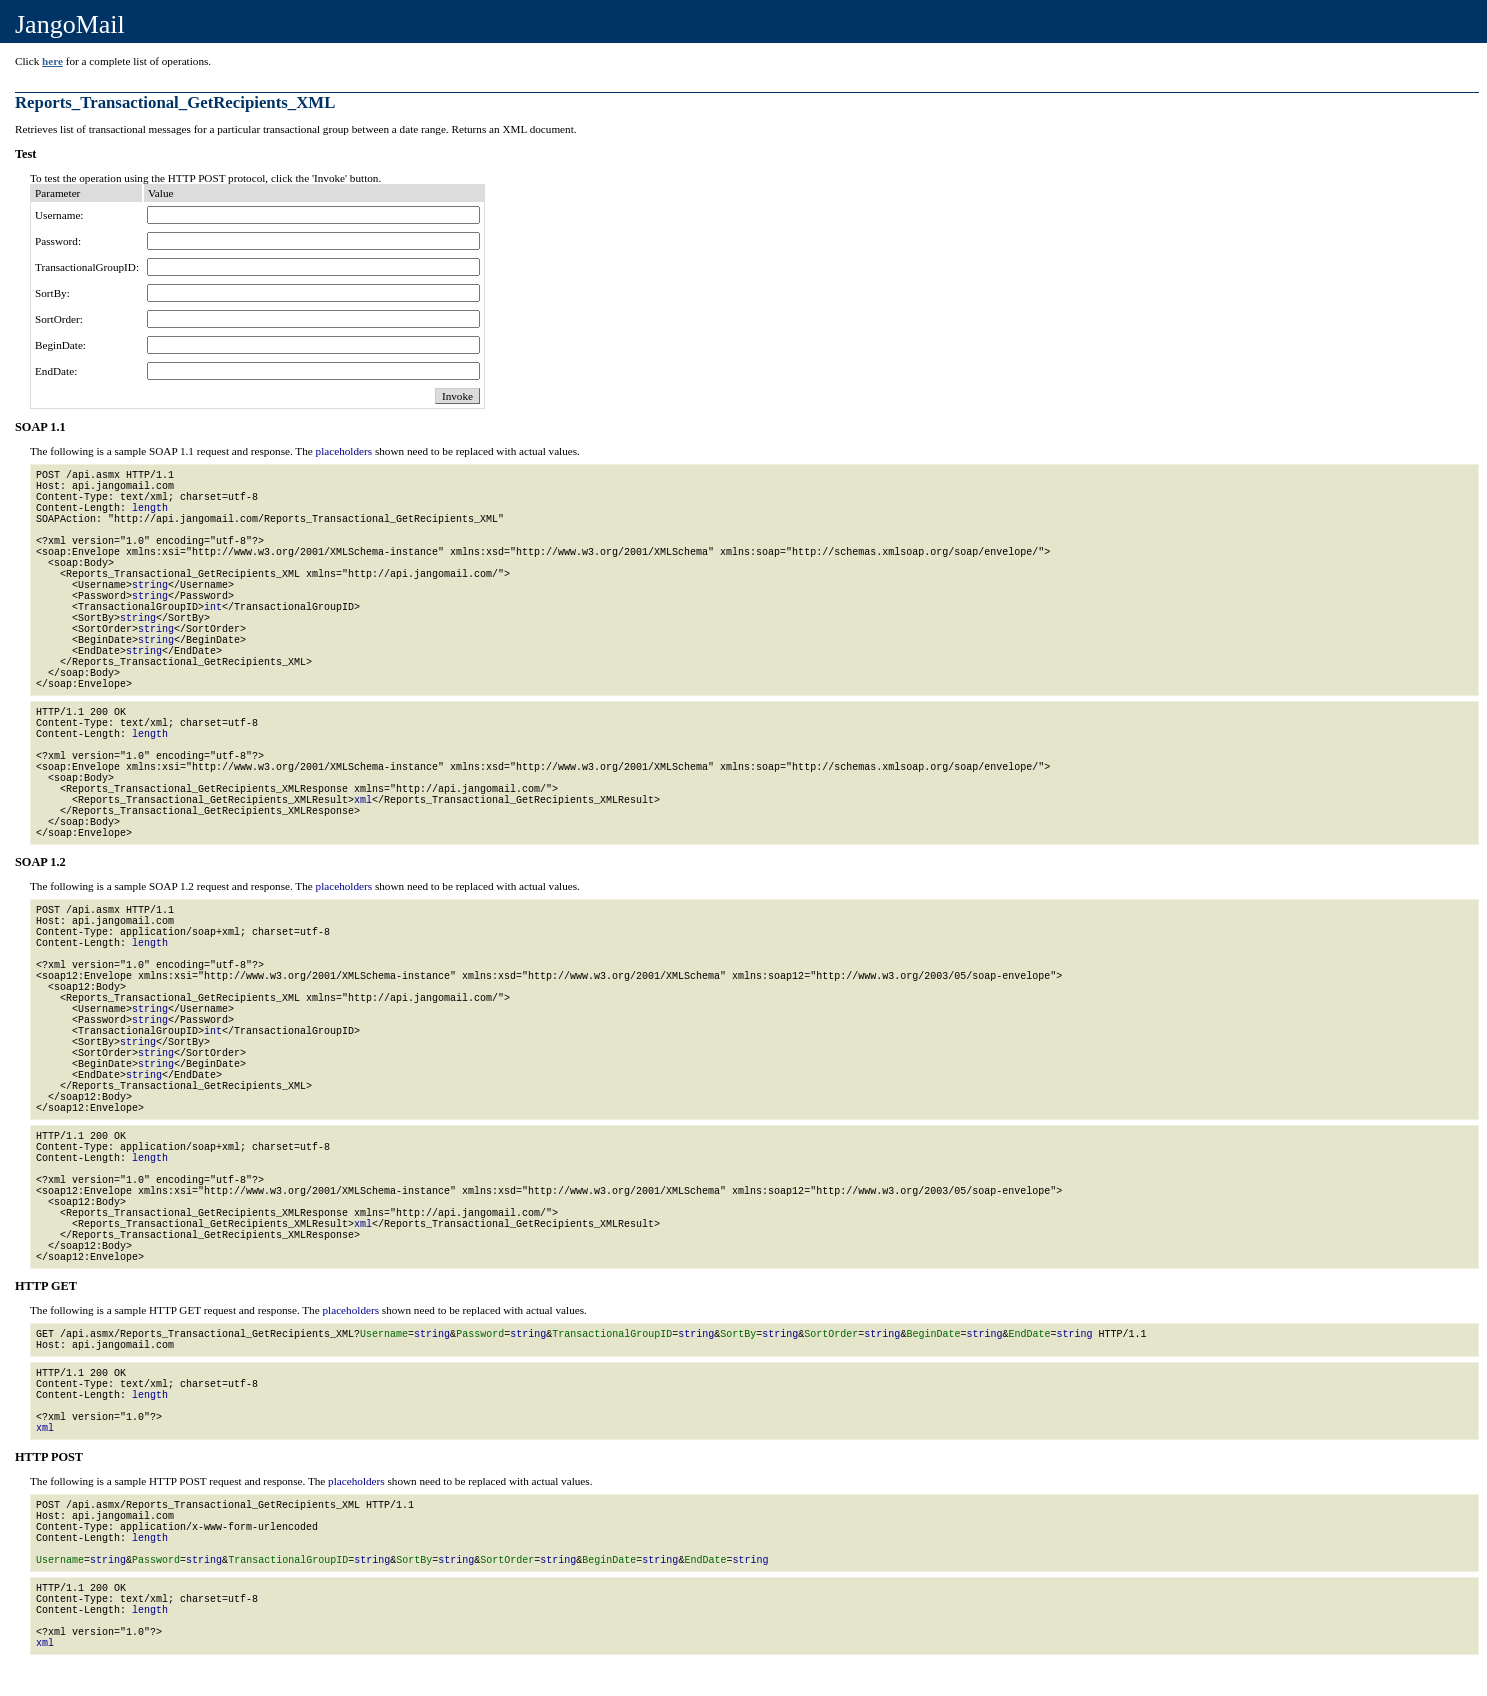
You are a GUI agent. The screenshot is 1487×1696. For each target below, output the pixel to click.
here (52, 61)
